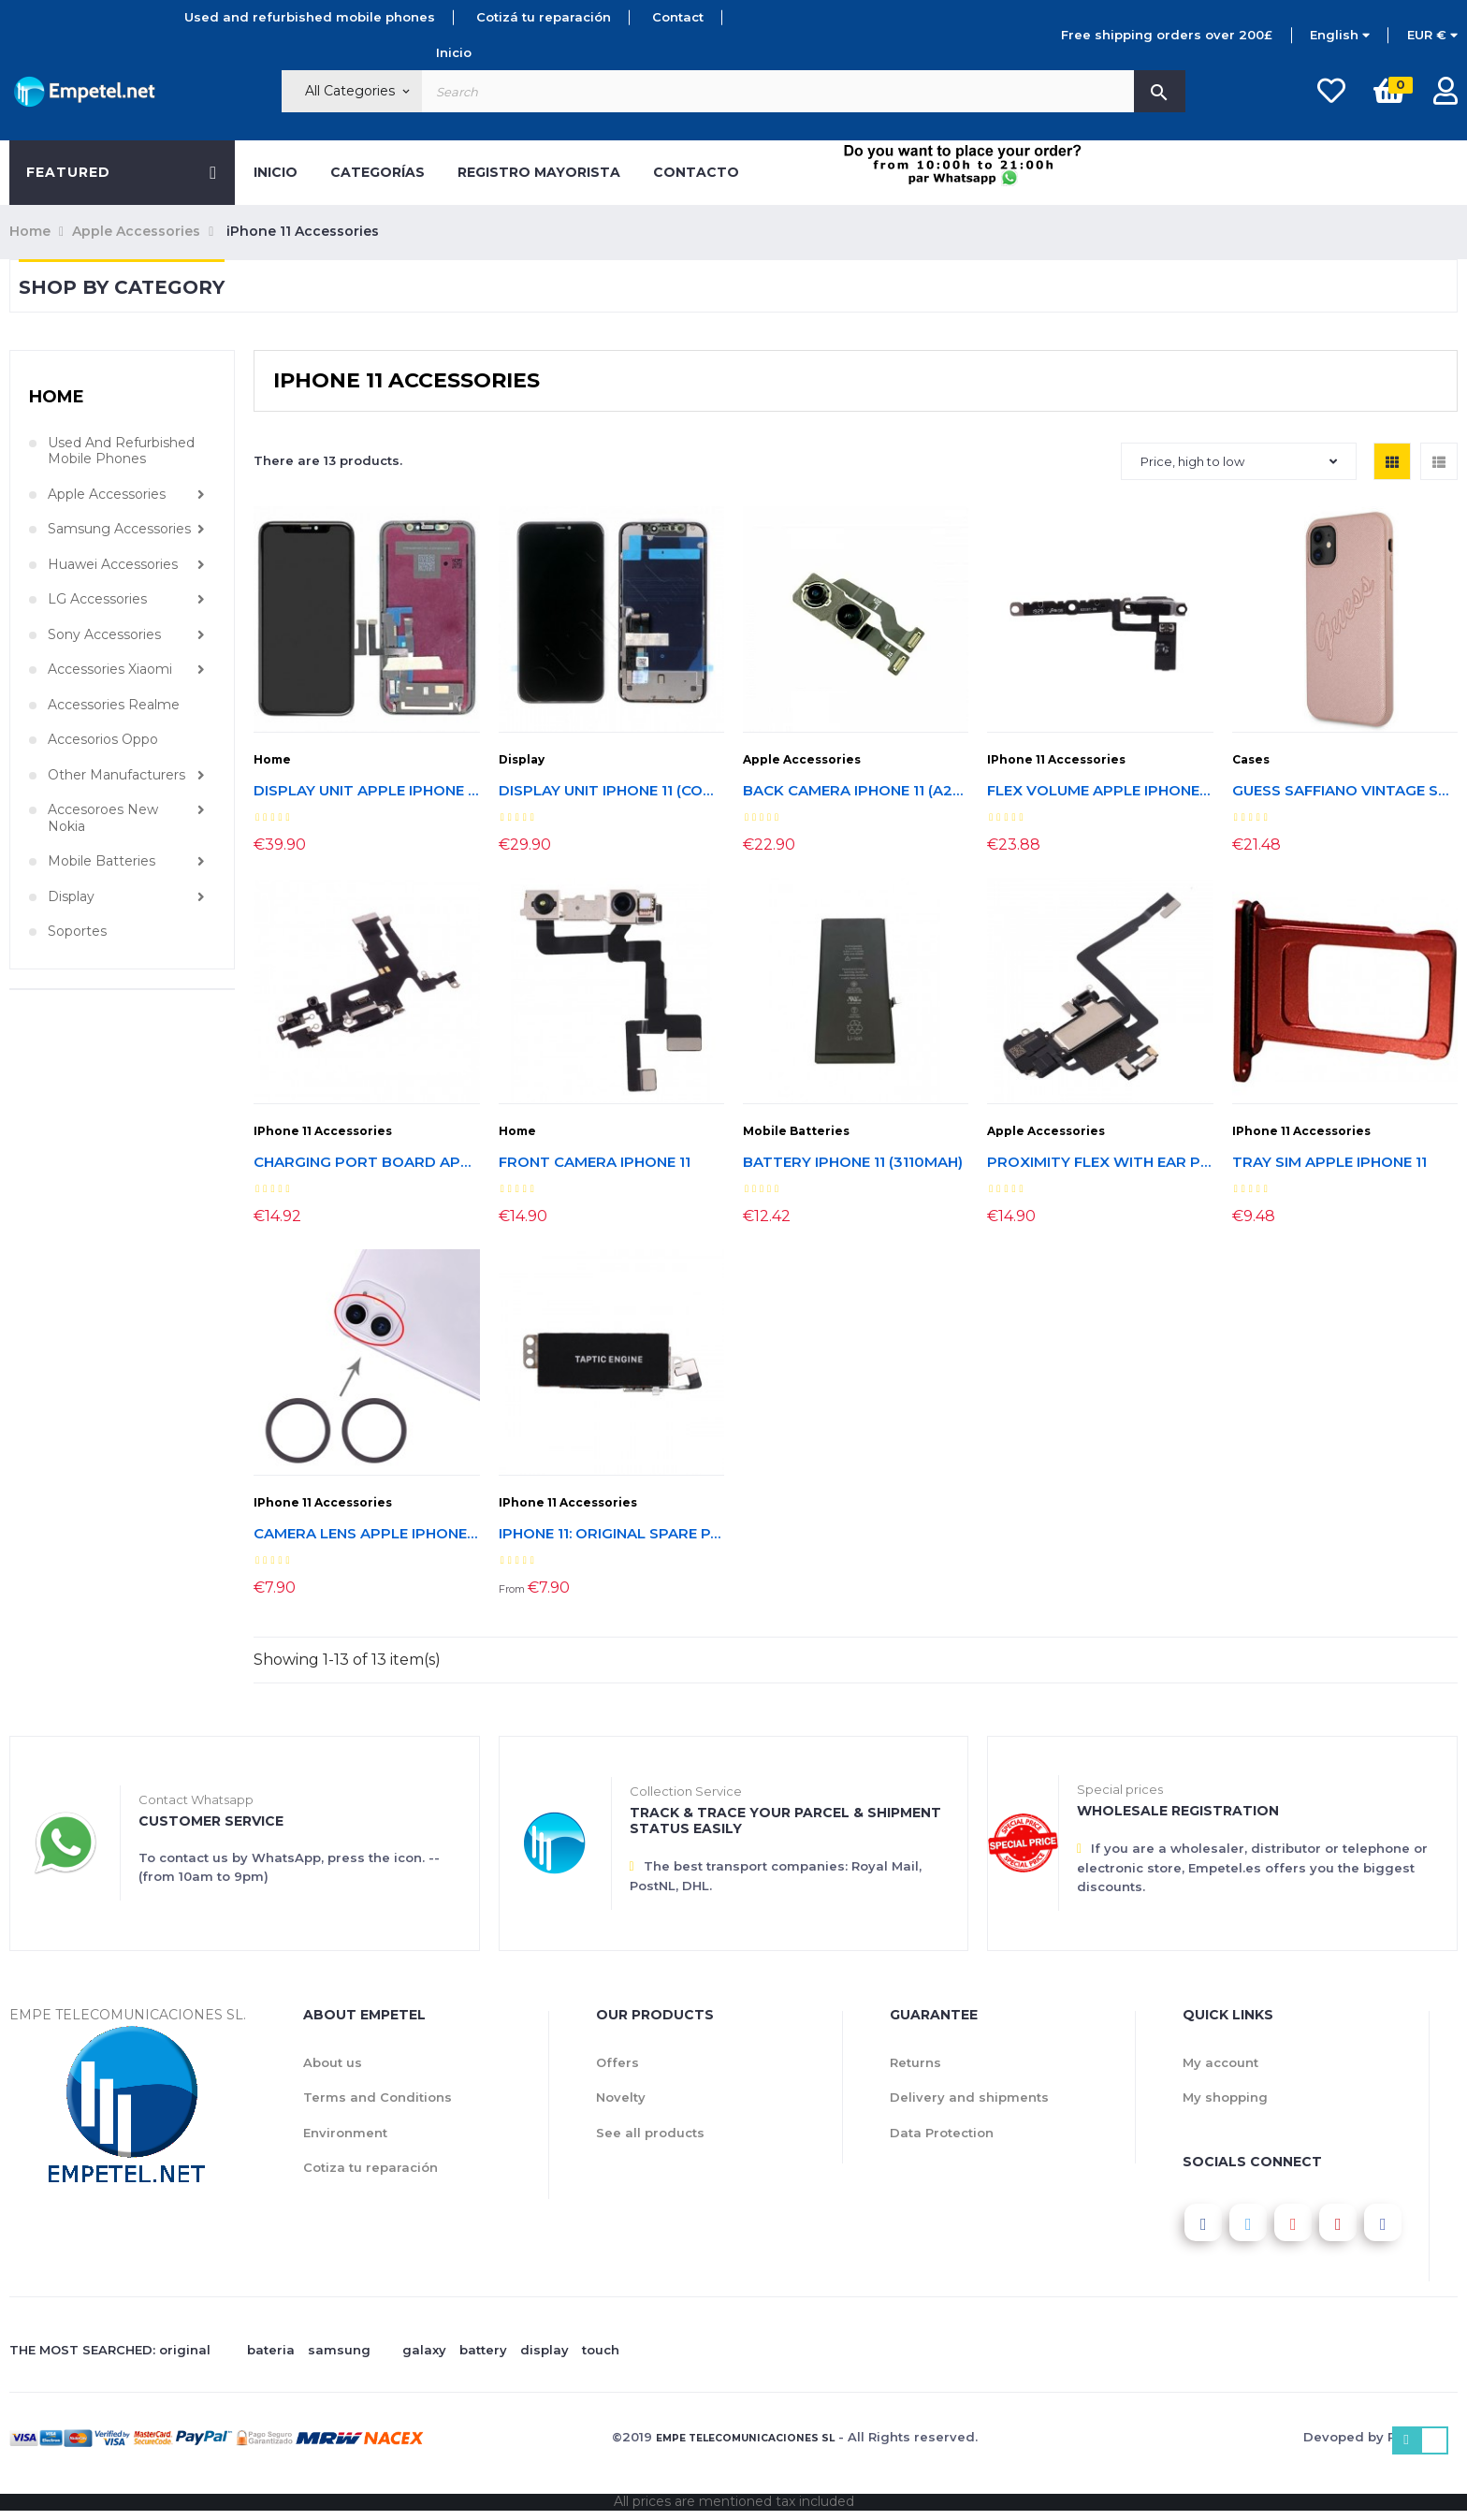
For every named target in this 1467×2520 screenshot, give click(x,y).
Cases (1251, 759)
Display (71, 897)
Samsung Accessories (119, 529)
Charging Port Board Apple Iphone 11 (366, 1163)
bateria (271, 2349)
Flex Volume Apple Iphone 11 (1100, 791)
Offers (617, 2062)
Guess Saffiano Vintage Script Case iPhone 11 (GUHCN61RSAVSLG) (1345, 791)
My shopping (1225, 2097)
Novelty (621, 2097)
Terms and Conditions (377, 2097)
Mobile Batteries (101, 861)
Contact (678, 16)
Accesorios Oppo (103, 740)
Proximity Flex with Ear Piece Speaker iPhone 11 (1100, 1163)
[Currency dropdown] (1432, 36)
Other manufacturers (116, 775)
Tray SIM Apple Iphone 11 (1329, 1163)
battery (483, 2349)
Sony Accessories (104, 635)
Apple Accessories (107, 495)
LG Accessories (97, 599)
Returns (915, 2062)
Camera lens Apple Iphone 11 (366, 1534)
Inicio (454, 52)
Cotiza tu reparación (370, 2167)
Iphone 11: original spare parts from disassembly (611, 1534)
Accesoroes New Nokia (103, 818)
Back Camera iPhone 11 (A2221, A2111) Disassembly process (855, 791)
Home (56, 396)
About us (332, 2062)
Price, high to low (1239, 461)
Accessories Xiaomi (110, 669)
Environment (345, 2132)
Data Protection (942, 2132)
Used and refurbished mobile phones (309, 16)
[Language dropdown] (1340, 36)
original (185, 2349)
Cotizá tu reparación (543, 16)
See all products (650, 2132)
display (544, 2349)
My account (1220, 2062)
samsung (339, 2349)
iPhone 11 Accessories (1056, 759)
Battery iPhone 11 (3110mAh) (853, 1163)
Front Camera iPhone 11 (594, 1163)
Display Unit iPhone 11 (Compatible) (611, 791)
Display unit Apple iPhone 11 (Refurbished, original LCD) (366, 791)
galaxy (424, 2349)
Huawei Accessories (113, 565)
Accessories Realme (114, 705)
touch (600, 2349)
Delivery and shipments (969, 2097)
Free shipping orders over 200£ (1166, 34)
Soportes (77, 932)
